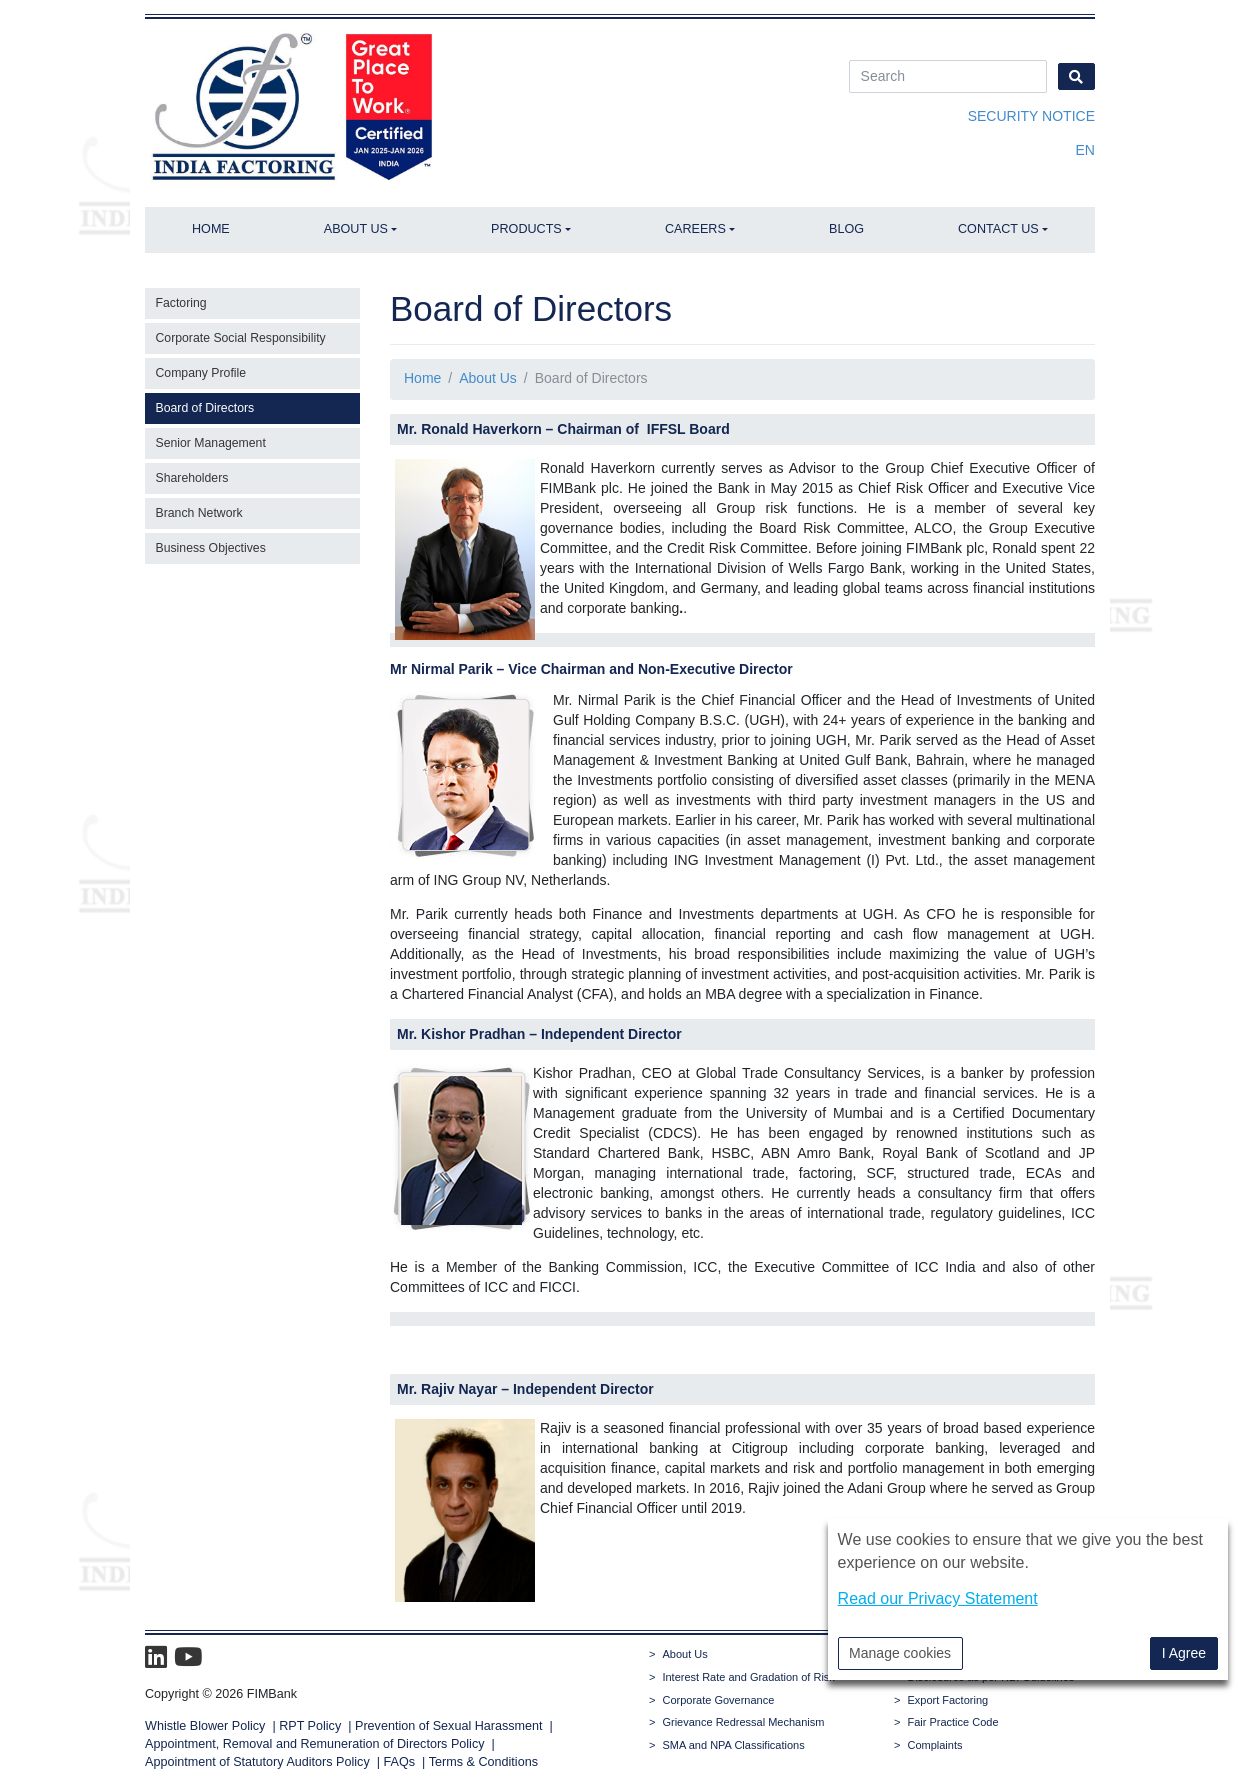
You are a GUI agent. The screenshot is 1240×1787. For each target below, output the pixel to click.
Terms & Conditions (483, 1762)
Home (211, 229)
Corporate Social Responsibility (241, 338)
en (1085, 150)
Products (526, 229)
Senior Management (211, 443)
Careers (695, 229)
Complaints (934, 1745)
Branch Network (199, 513)
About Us (356, 229)
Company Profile (201, 373)
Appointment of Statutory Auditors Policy (259, 1762)
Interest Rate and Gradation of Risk (748, 1677)
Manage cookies (900, 1653)
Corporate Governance (718, 1700)
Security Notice (1031, 116)
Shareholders (192, 478)
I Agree (1184, 1653)
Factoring (181, 303)
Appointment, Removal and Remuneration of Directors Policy (315, 1744)
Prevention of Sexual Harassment (449, 1726)
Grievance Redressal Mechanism (743, 1722)
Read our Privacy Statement (938, 1598)
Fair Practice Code (952, 1722)
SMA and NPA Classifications (733, 1745)
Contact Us (998, 229)
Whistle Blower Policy (205, 1726)
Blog (846, 229)
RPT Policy (310, 1726)
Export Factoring (947, 1700)
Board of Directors (205, 408)
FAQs (400, 1762)
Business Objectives (211, 548)
